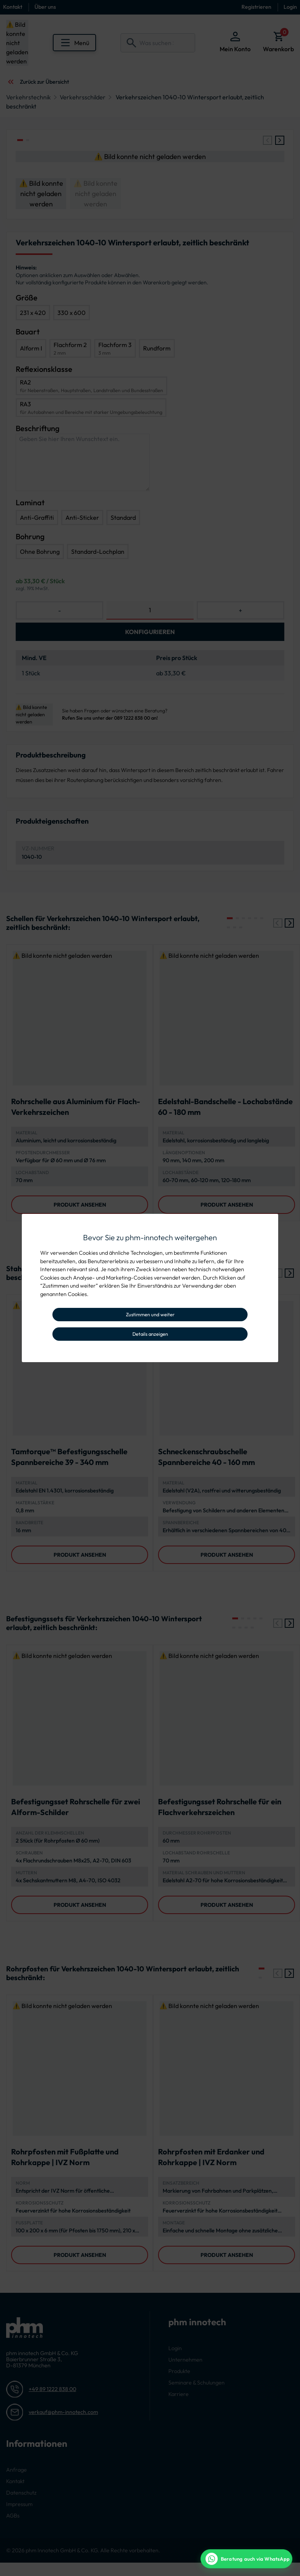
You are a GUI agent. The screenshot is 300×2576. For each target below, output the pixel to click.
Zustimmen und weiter (150, 1314)
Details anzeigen (150, 1334)
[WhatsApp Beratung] (246, 2558)
